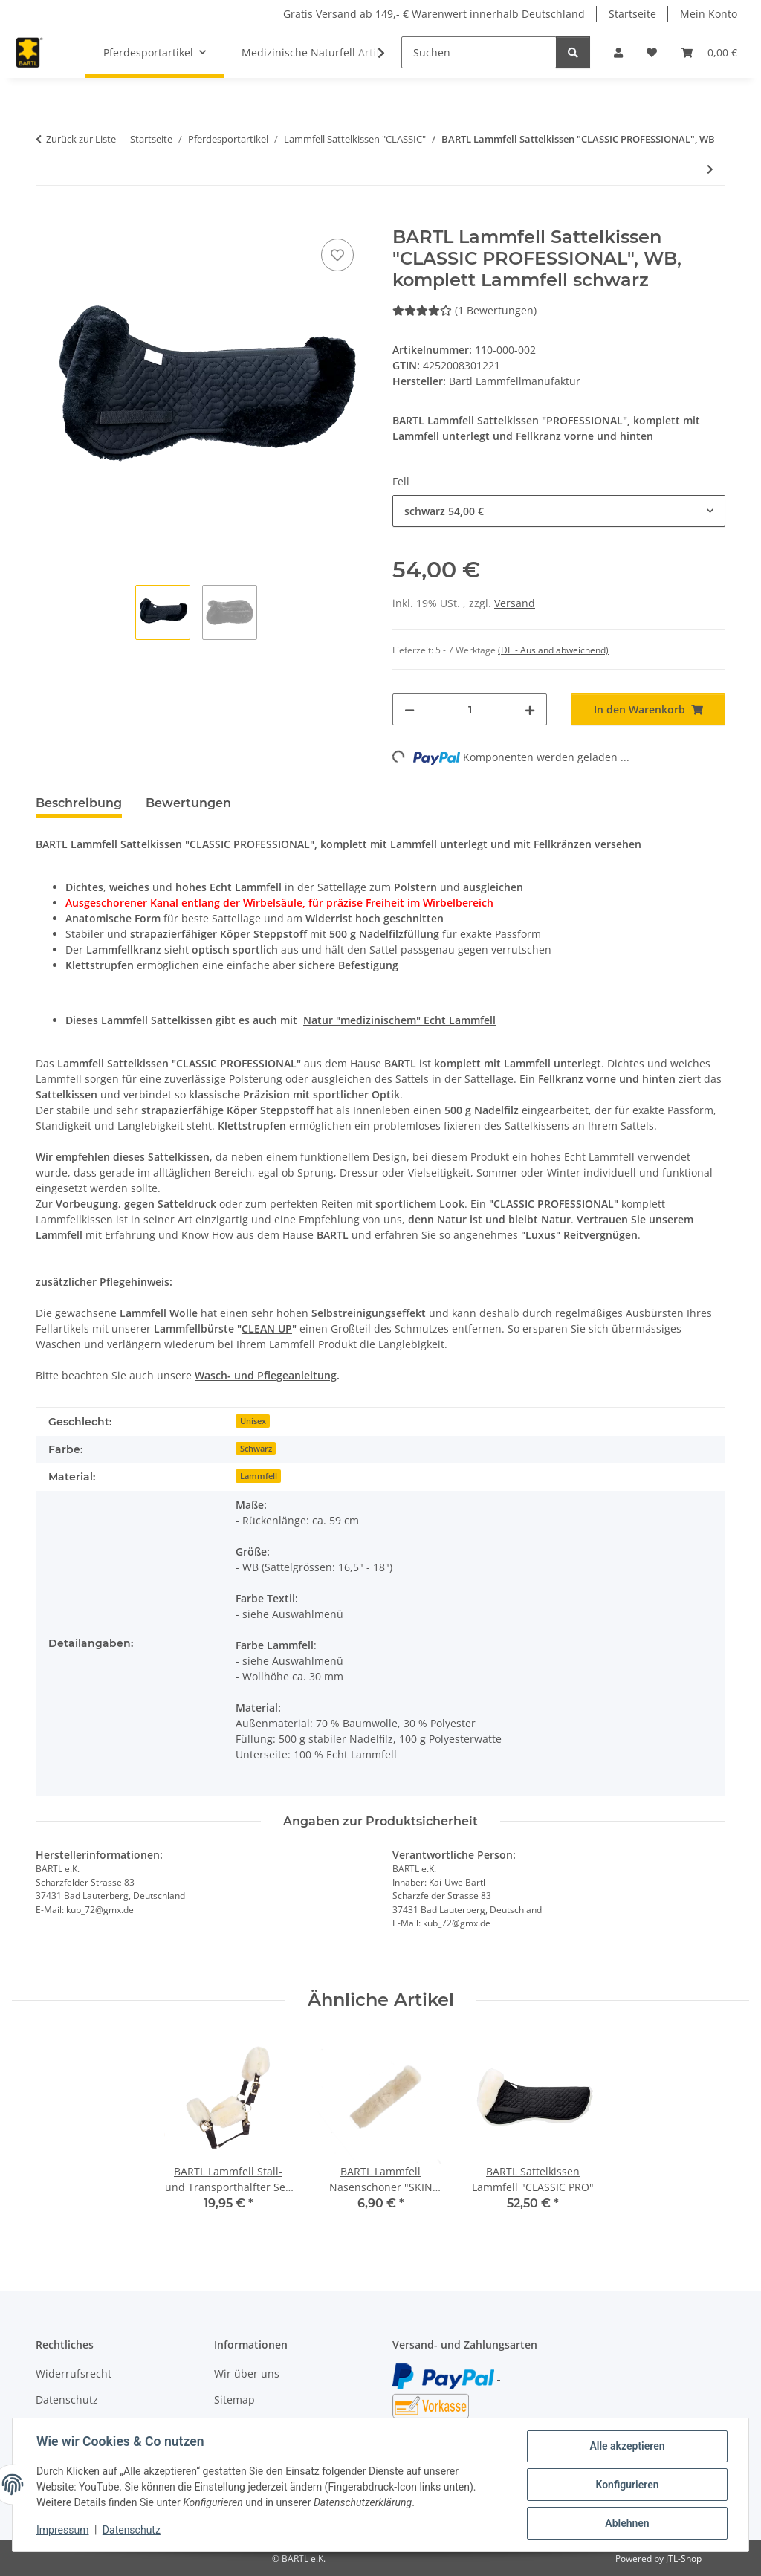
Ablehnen (627, 2523)
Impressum (62, 2530)
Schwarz (256, 1448)
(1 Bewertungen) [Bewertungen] (464, 310)
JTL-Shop (684, 2558)
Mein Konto (708, 14)
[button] (618, 52)
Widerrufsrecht (73, 2373)
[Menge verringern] (409, 709)
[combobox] (558, 511)
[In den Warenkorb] (47, 218)
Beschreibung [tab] (79, 803)
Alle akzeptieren (626, 2446)
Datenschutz (132, 2530)
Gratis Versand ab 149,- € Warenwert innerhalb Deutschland (434, 14)
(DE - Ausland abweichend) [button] (553, 650)
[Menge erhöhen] (530, 709)
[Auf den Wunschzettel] (337, 255)
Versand (514, 603)
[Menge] (469, 709)
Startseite (632, 14)
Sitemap (234, 2399)
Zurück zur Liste (81, 139)
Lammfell (258, 1476)
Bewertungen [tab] (188, 803)
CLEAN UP (267, 1328)
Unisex (253, 1421)
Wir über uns (246, 2373)
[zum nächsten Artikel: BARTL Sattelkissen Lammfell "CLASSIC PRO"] (710, 169)
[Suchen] (479, 52)
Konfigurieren (626, 2485)
